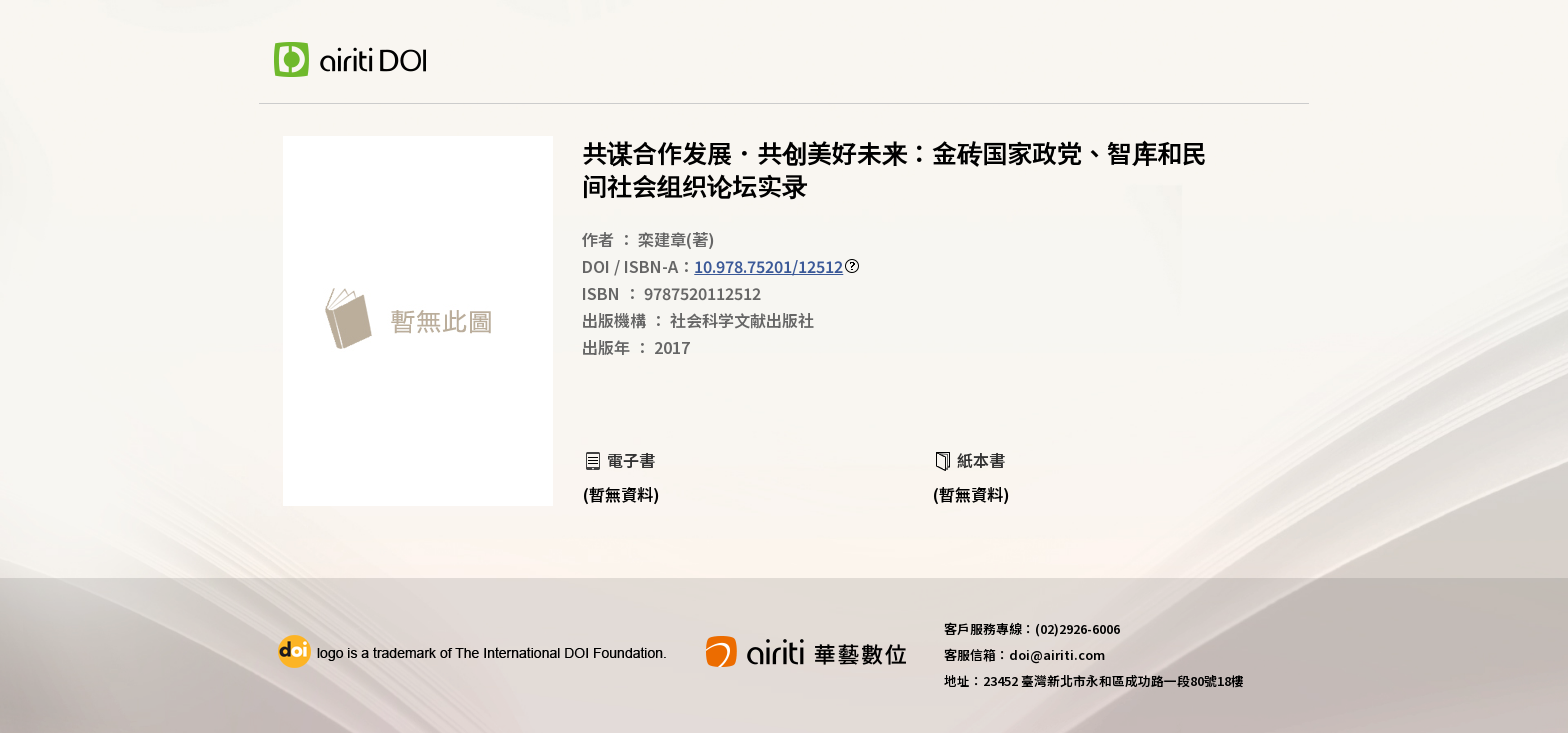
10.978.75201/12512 (768, 266)
